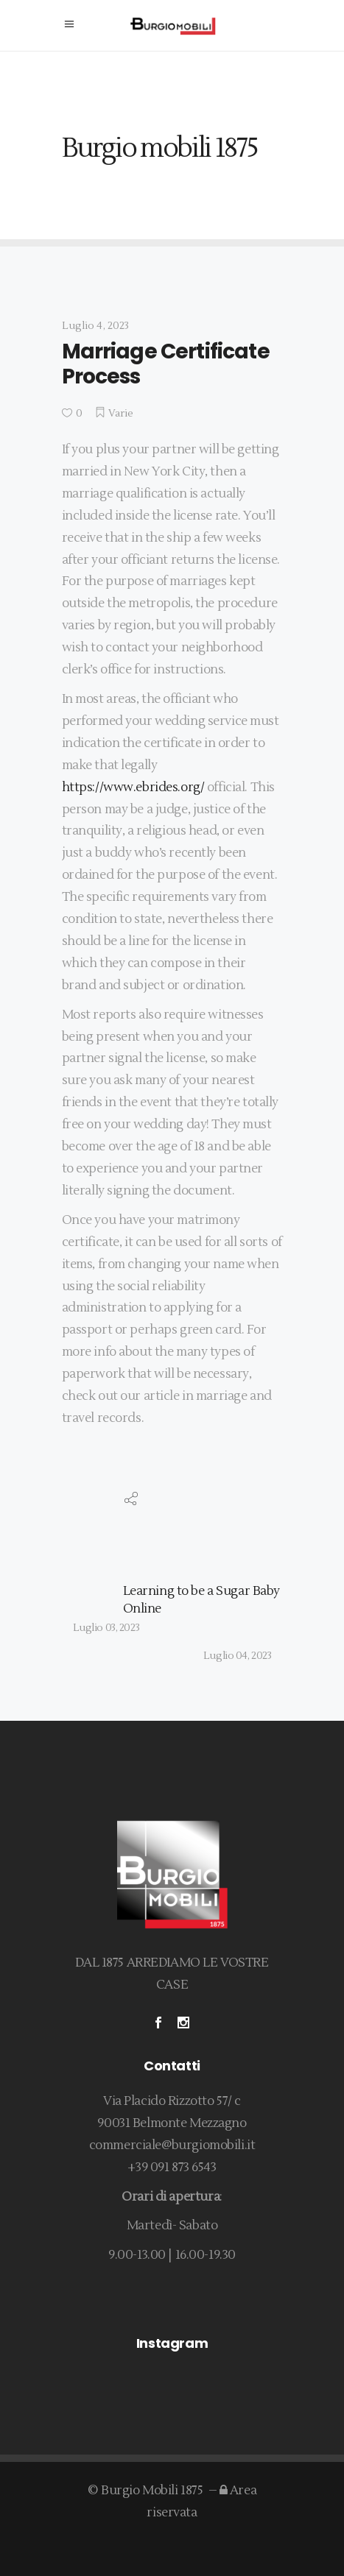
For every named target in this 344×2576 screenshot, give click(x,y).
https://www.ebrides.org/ (133, 787)
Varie (121, 413)
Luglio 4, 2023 (96, 326)
